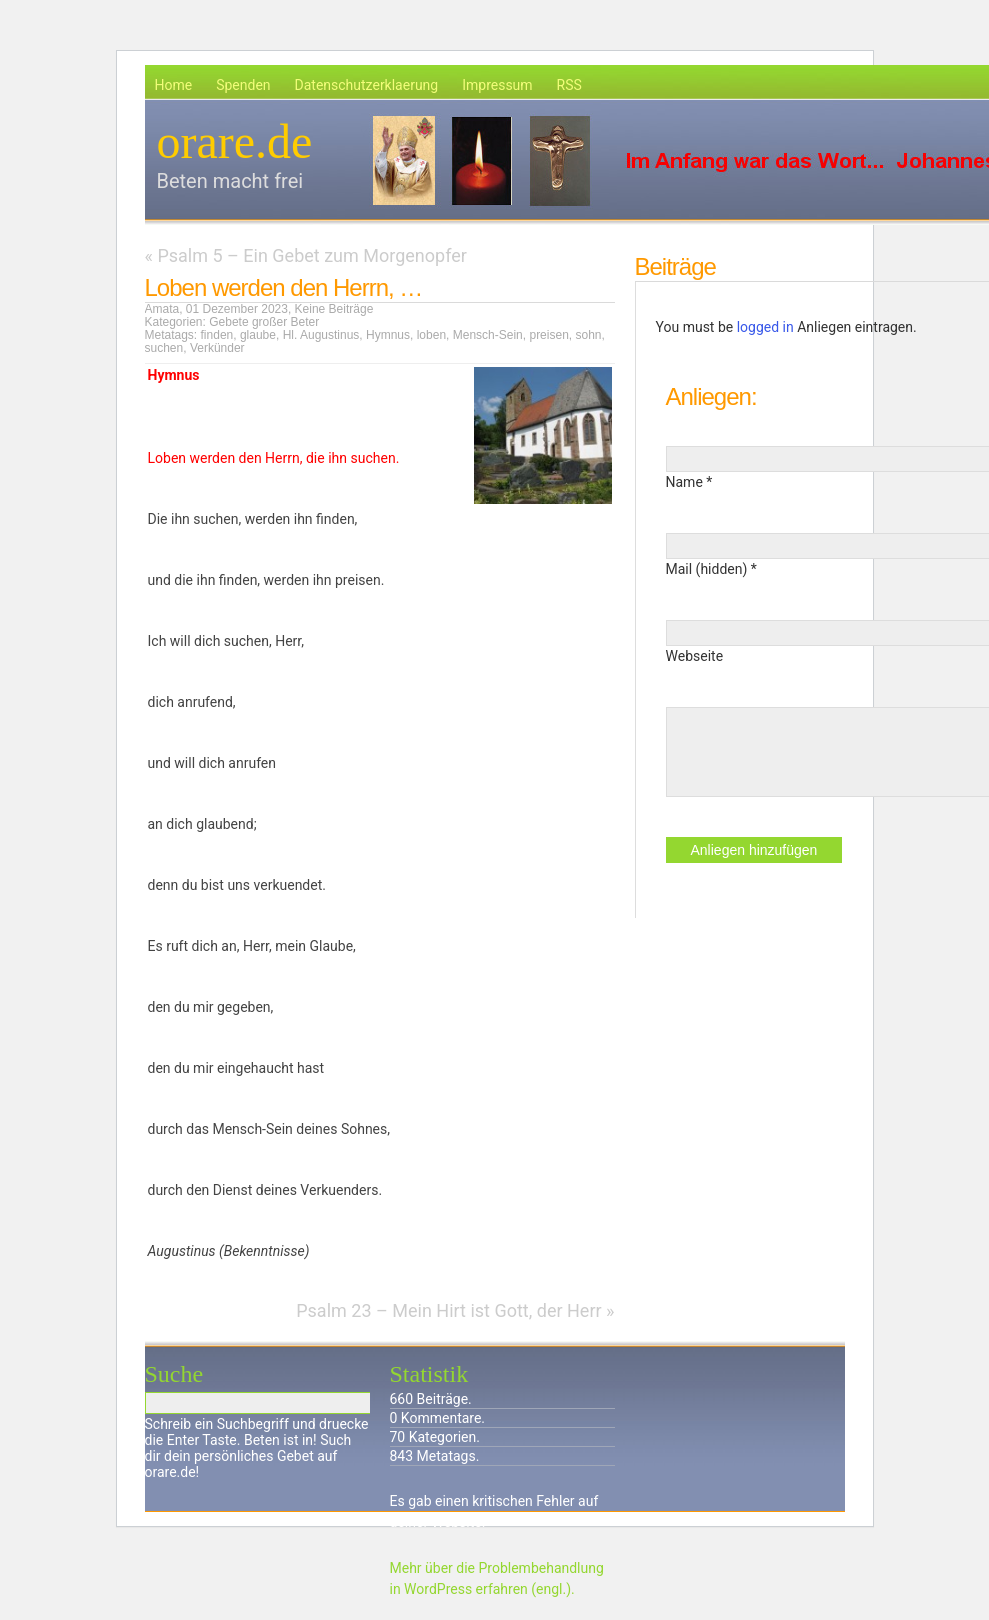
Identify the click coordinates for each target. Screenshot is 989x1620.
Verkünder (217, 348)
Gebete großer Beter (264, 322)
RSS (569, 85)
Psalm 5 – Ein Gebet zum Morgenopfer (311, 255)
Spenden (243, 85)
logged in (765, 327)
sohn (588, 335)
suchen (164, 348)
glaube (258, 335)
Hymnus (388, 335)
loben (431, 335)
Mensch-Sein (488, 335)
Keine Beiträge (334, 309)
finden (217, 335)
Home (174, 85)
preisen (548, 335)
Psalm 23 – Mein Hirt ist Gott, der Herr (448, 1310)
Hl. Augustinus (321, 335)
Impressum (497, 85)
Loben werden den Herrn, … (284, 287)
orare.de (235, 141)
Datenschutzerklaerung (367, 85)
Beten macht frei (230, 181)
